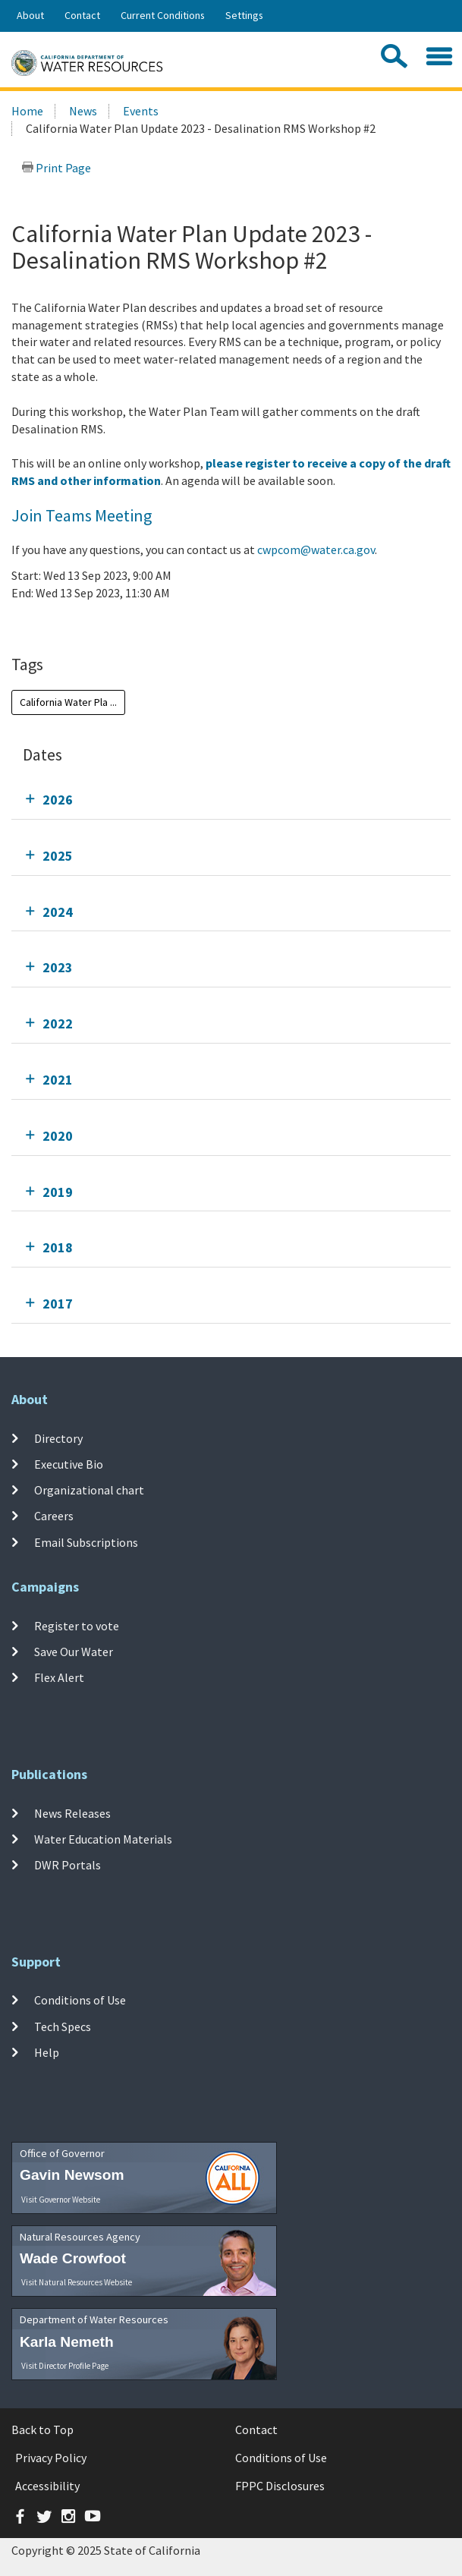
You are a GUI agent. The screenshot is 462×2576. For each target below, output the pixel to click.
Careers (54, 1515)
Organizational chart (89, 1489)
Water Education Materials (103, 1839)
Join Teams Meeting (81, 515)
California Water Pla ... (68, 702)
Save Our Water (73, 1651)
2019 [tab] (57, 1192)
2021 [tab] (57, 1079)
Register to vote (76, 1625)
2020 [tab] (57, 1136)
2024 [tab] (57, 912)
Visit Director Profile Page (64, 2365)
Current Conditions (163, 15)
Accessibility (47, 2485)
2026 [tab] (57, 799)
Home (27, 110)
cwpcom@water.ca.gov (316, 549)
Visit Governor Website (60, 2199)
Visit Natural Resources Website (76, 2282)
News (83, 110)
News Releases (72, 1812)
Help (46, 2052)
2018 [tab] (57, 1247)
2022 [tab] (57, 1023)
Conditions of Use (80, 2000)
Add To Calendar (70, 623)
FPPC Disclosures (280, 2485)
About (30, 15)
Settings (244, 15)
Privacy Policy (50, 2457)
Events (141, 110)
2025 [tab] (57, 855)
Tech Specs (62, 2026)
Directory (58, 1437)
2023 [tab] (57, 967)
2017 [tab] (57, 1303)
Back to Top (42, 2429)
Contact (82, 15)
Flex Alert (59, 1677)
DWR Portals (67, 1864)
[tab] (231, 799)
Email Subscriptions (86, 1542)
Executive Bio (68, 1464)
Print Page (56, 167)
